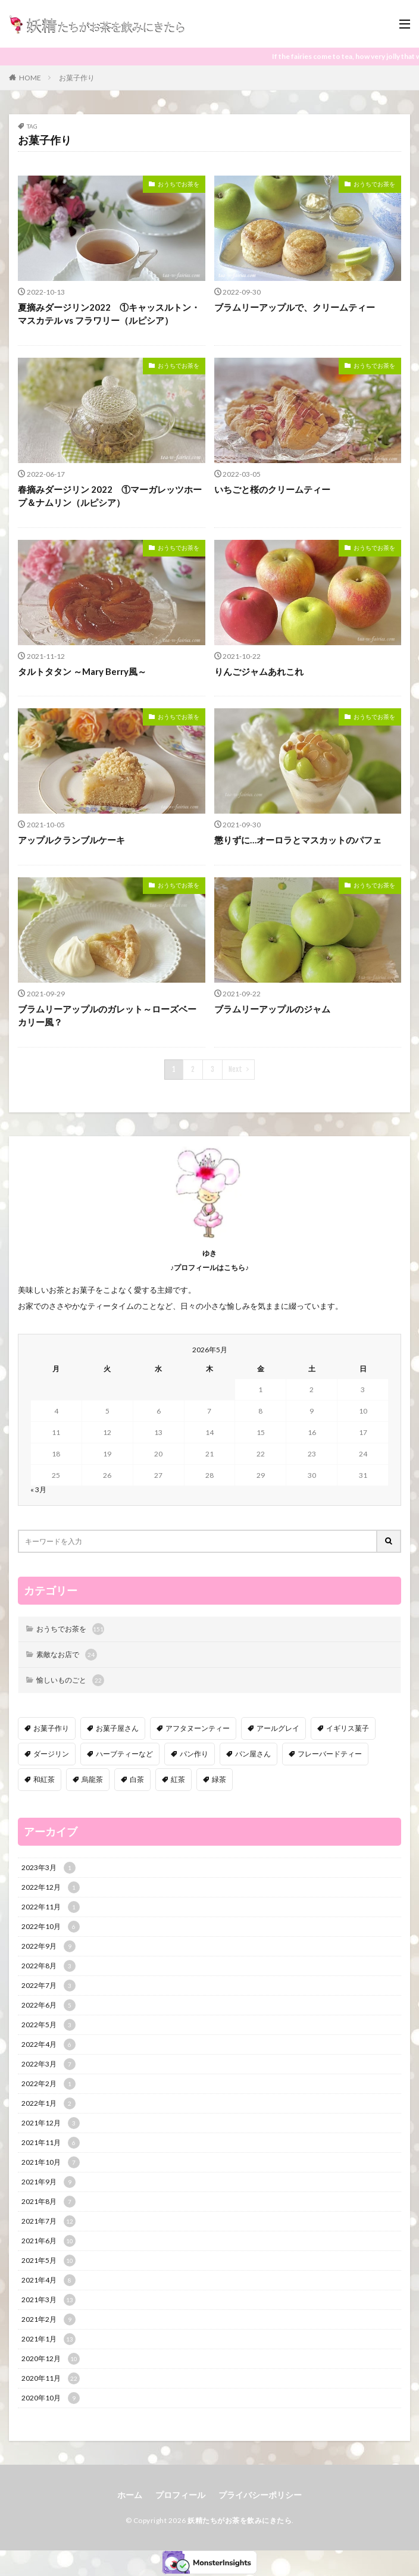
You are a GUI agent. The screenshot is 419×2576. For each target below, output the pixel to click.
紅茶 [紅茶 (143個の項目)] (178, 1779)
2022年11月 (50, 1907)
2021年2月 (48, 2319)
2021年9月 (48, 2182)
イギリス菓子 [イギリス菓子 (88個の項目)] (347, 1728)
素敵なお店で (66, 1655)
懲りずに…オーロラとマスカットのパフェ (298, 839)
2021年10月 (50, 2162)
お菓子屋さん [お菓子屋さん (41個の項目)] (117, 1728)
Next (235, 1069)
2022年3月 (48, 2064)
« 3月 (38, 1489)
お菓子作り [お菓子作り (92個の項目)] (51, 1728)
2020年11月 (50, 2378)
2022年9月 (48, 1946)
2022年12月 (50, 1887)
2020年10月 (50, 2398)
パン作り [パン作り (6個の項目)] (194, 1753)
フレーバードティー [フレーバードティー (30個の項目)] (330, 1753)
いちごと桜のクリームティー (272, 489)
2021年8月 (48, 2202)
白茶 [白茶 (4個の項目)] (137, 1779)
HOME (30, 77)
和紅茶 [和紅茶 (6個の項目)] (44, 1779)
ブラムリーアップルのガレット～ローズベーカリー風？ (107, 1015)
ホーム (129, 2495)
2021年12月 (50, 2123)
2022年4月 (48, 2044)
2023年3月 (48, 1868)
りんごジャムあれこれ (259, 671)
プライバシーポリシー (260, 2495)
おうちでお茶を (178, 183)
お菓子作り (77, 77)
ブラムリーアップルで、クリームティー (294, 307)
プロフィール (180, 2495)
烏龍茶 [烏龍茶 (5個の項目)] (92, 1779)
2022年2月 (48, 2084)
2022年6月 (48, 2005)
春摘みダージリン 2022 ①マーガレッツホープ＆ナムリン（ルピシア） (110, 496)
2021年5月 (48, 2260)
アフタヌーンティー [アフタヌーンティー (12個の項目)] (197, 1728)
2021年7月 (48, 2221)
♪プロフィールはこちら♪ (209, 1267)
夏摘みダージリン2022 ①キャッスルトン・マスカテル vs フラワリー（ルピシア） (109, 314)
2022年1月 (48, 2103)
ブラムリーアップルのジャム (272, 1008)
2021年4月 (48, 2280)
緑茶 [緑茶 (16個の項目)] (219, 1779)
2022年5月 (48, 2025)
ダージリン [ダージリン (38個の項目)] (51, 1753)
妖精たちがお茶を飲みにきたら (239, 2520)
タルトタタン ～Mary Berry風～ (82, 671)
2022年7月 (48, 1986)
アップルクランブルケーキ (71, 839)
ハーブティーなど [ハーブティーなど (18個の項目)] (124, 1753)
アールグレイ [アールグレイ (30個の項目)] (278, 1728)
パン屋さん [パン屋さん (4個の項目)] (253, 1753)
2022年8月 (48, 1966)
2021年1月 (48, 2339)
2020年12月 (50, 2359)
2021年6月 (48, 2241)
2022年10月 (50, 1927)
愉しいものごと (70, 1680)
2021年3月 (48, 2300)
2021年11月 (50, 2143)
